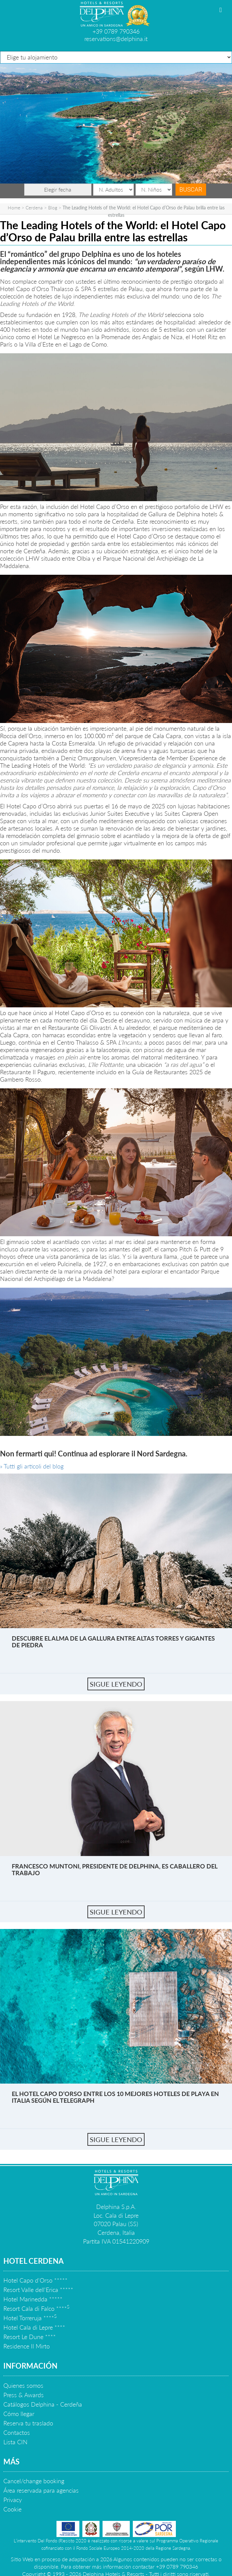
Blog (52, 207)
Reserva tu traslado (28, 2423)
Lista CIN (15, 2442)
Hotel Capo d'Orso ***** (35, 2280)
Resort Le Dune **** (29, 2336)
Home (14, 207)
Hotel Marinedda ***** (33, 2299)
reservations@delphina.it (116, 38)
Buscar (191, 189)
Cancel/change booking (33, 2481)
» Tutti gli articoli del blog (32, 1466)
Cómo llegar (18, 2413)
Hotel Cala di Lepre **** (34, 2327)
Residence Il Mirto (26, 2346)
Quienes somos (23, 2385)
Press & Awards (23, 2395)
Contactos (16, 2432)
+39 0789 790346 (116, 31)
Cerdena (34, 207)
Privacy (12, 2499)
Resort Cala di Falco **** (36, 2308)
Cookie (12, 2509)
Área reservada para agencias (41, 2490)
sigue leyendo (116, 1684)
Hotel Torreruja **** (29, 2318)
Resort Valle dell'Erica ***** (38, 2289)
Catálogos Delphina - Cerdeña (42, 2404)
